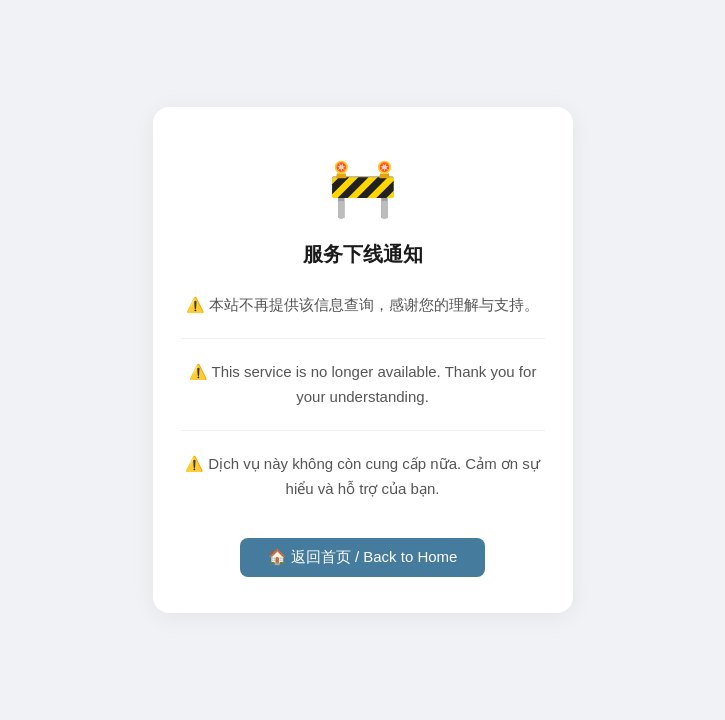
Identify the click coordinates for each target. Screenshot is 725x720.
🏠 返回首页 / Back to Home (363, 556)
